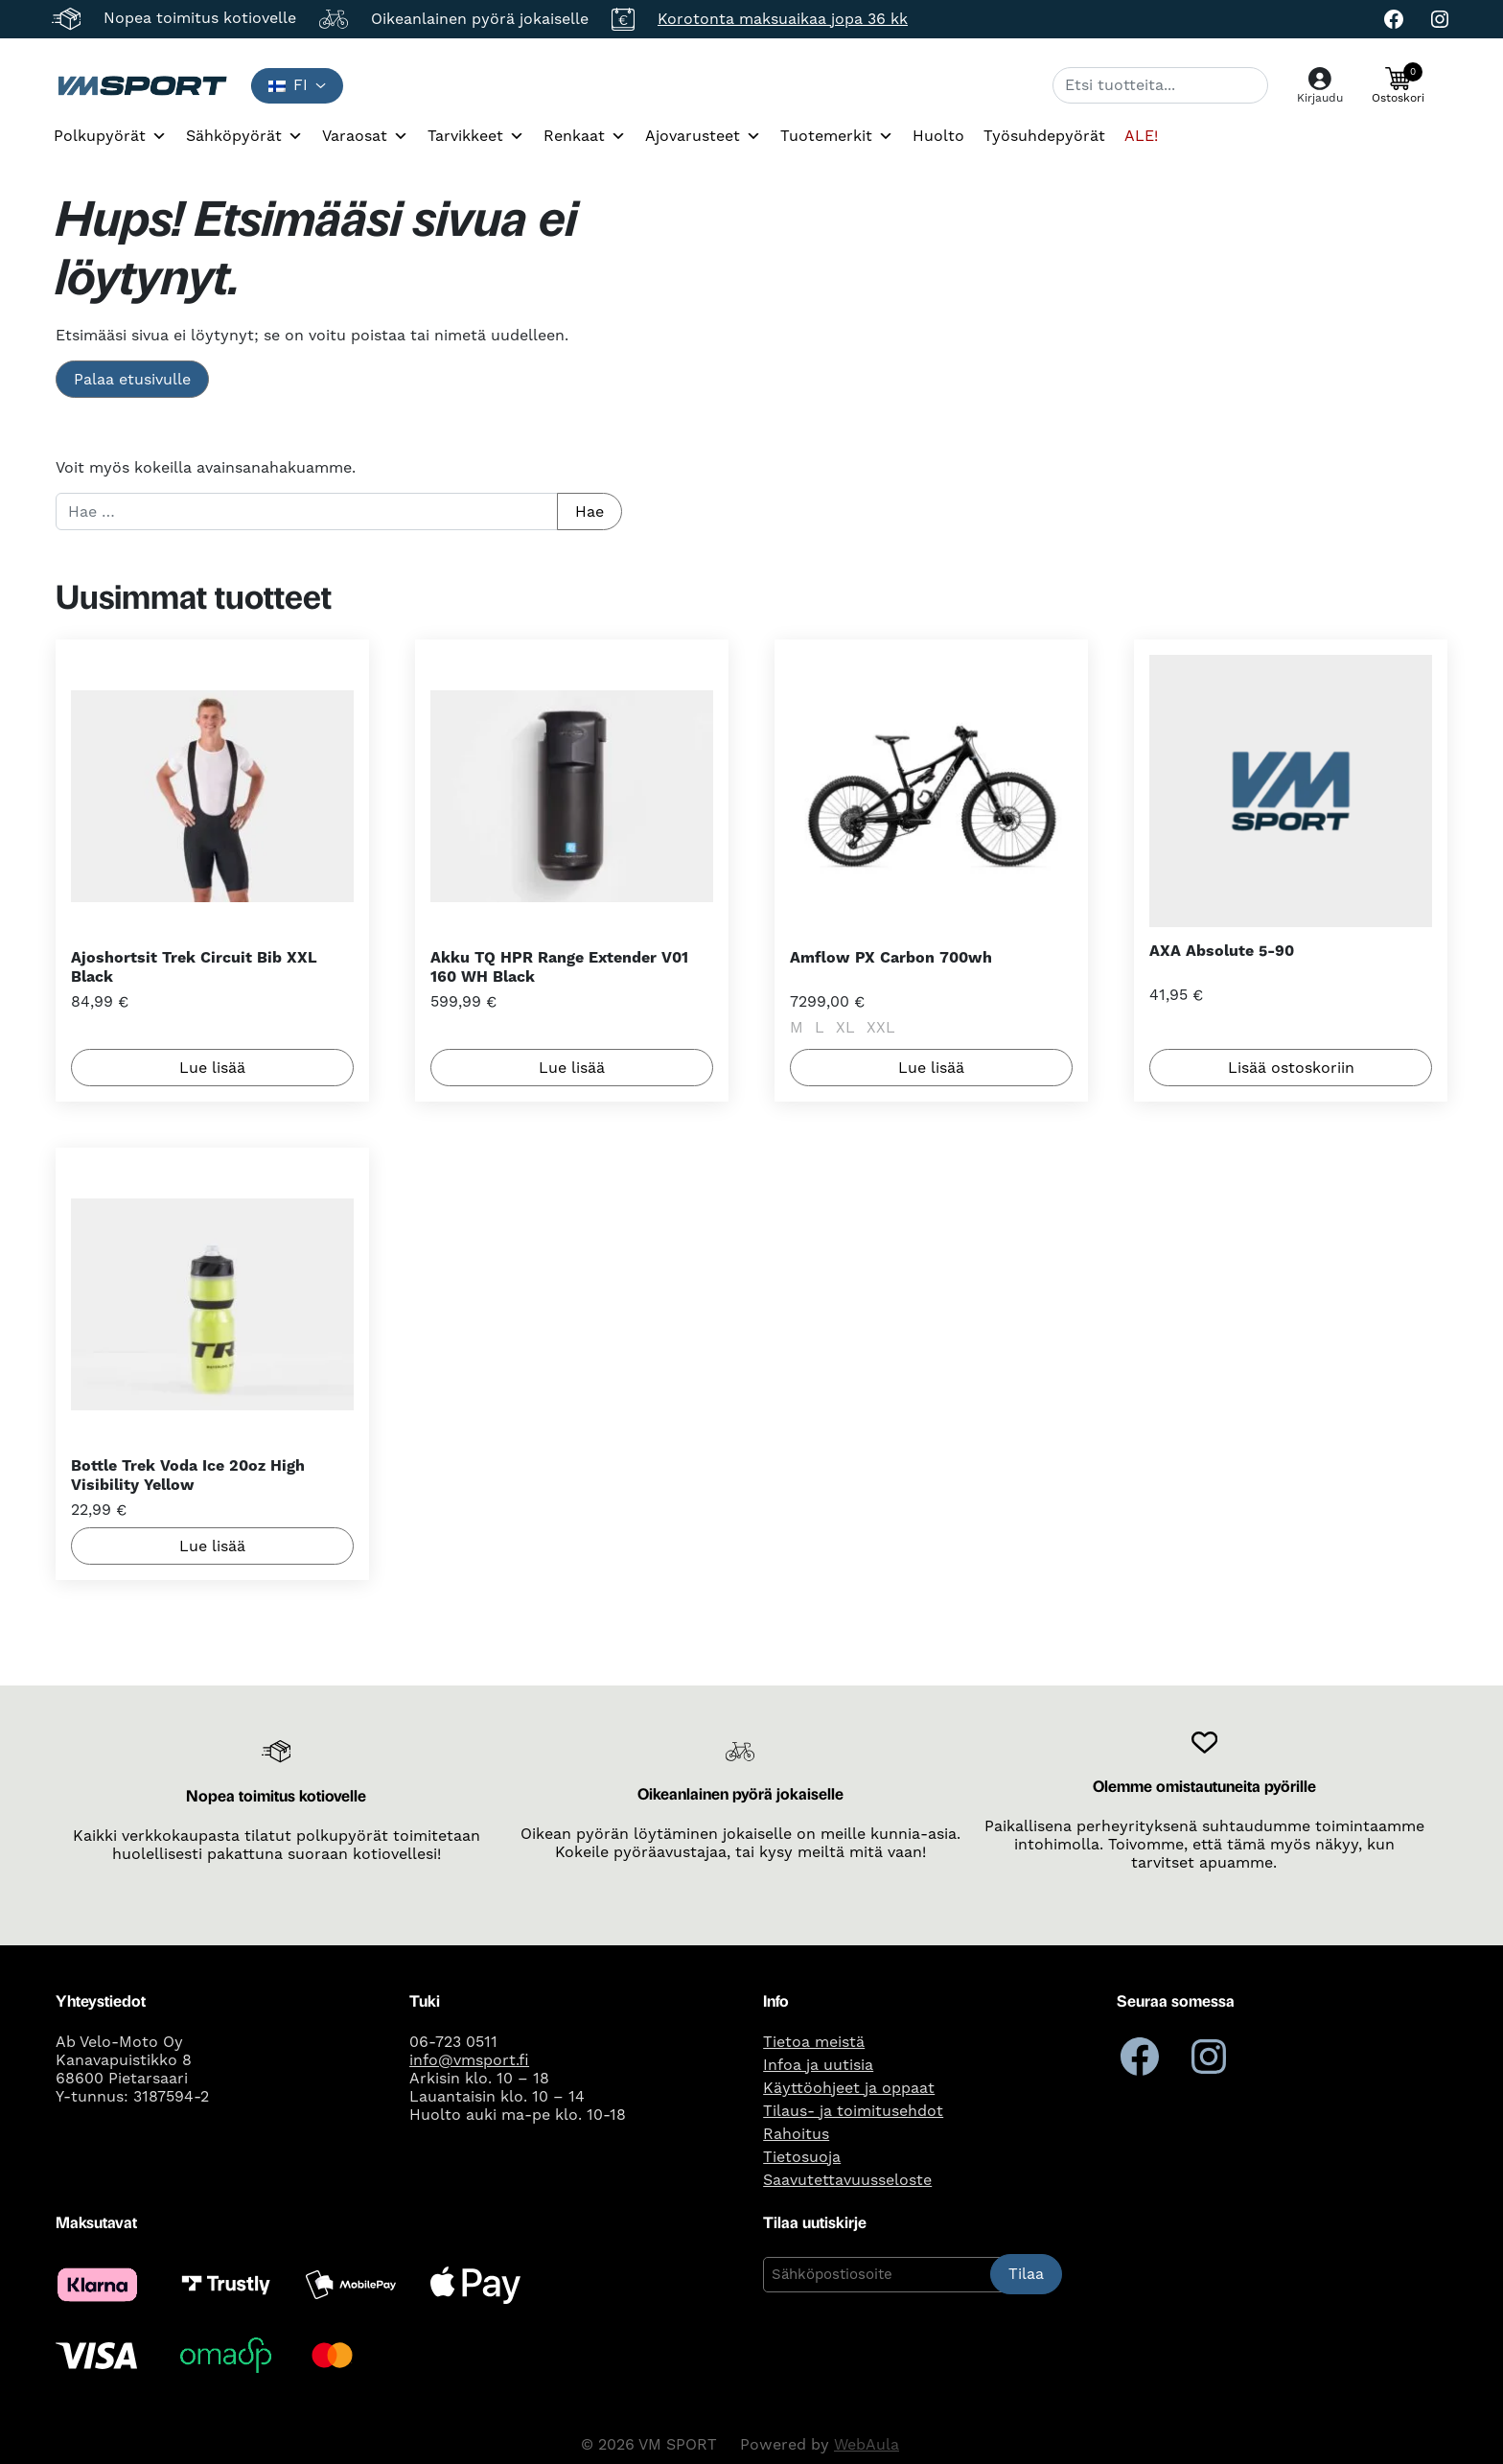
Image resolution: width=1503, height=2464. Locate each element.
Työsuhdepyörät (1044, 136)
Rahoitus (796, 2134)
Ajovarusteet (703, 137)
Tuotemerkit (836, 137)
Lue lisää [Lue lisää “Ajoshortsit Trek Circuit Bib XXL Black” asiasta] (212, 1067)
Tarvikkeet (476, 137)
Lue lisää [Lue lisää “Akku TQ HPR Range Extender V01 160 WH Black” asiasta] (572, 1067)
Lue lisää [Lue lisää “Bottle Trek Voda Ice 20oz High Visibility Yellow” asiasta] (212, 1545)
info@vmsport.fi (469, 2060)
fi (288, 85)
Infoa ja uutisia (818, 2065)
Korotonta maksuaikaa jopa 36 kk (783, 19)
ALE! (1141, 136)
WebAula (866, 2444)
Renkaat (584, 137)
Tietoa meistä (814, 2042)
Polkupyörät (110, 137)
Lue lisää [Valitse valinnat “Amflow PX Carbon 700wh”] (931, 1067)
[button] (1398, 85)
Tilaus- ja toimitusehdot (853, 2111)
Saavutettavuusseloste (847, 2180)
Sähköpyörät (244, 137)
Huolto (938, 136)
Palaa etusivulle (132, 379)
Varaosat (365, 137)
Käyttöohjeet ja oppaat (849, 2088)
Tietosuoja (802, 2157)
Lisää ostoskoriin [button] (1291, 1067)
